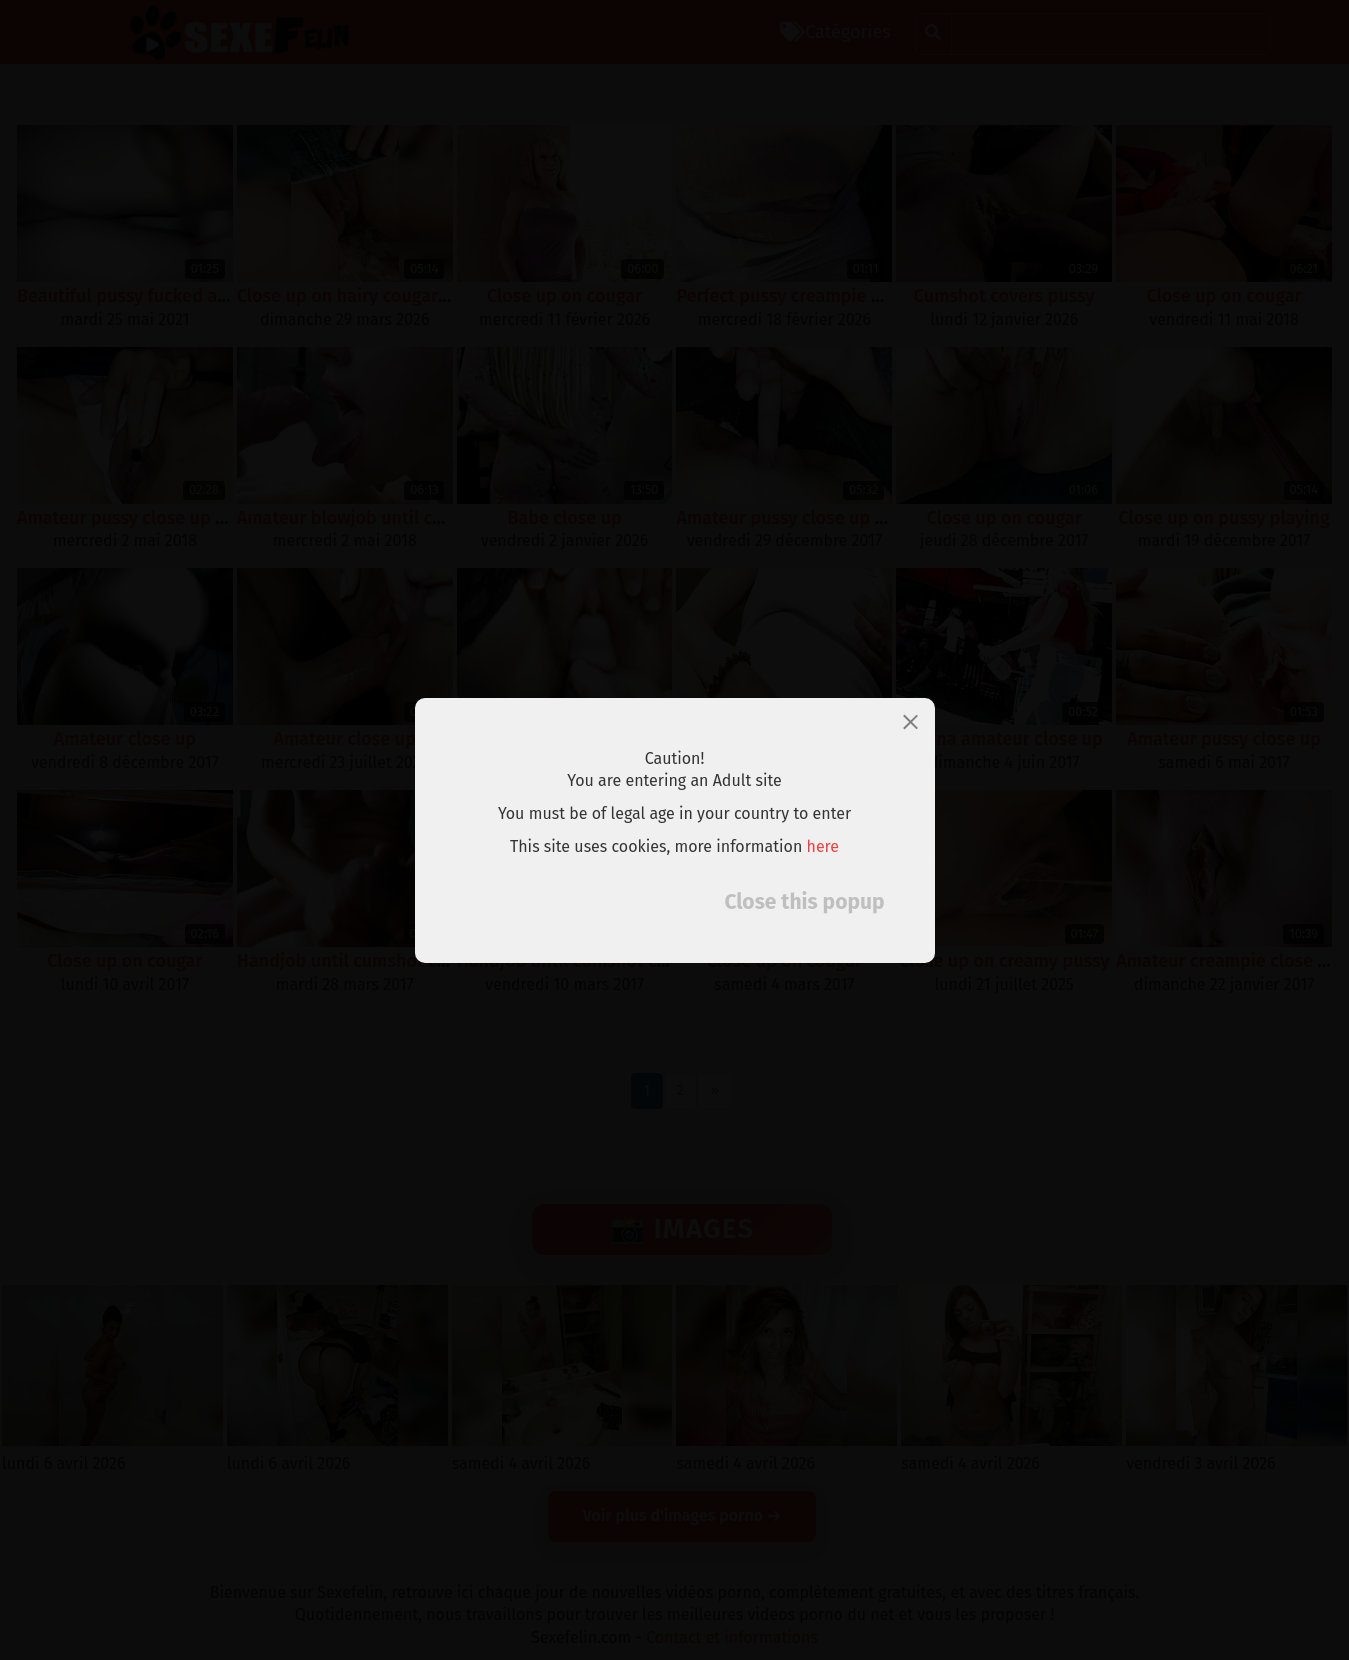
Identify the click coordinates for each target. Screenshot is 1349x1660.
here (823, 846)
